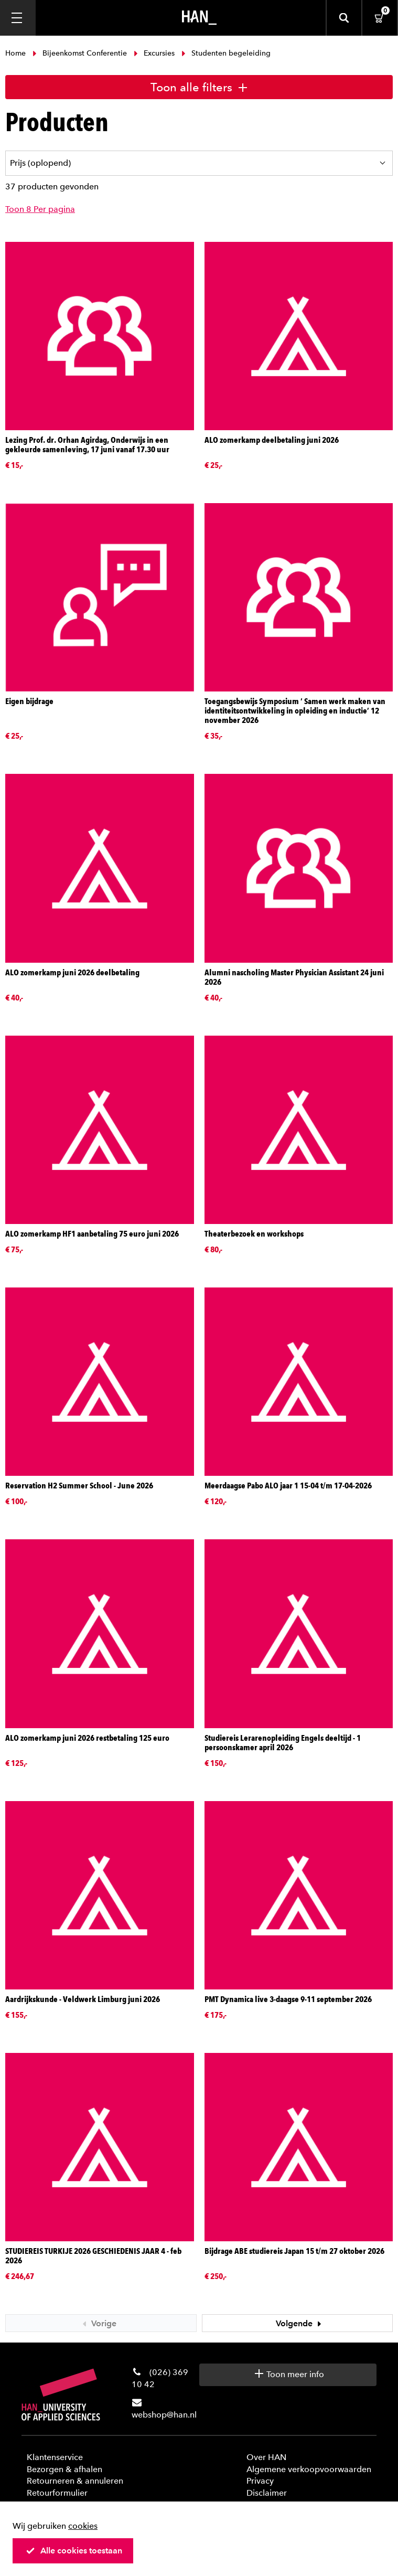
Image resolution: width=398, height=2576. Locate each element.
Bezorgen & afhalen (64, 2469)
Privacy (260, 2481)
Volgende (300, 2323)
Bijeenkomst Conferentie (79, 53)
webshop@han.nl (164, 2415)
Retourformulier (57, 2493)
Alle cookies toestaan (74, 2551)
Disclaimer (266, 2493)
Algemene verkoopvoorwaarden (308, 2469)
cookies (83, 2526)
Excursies (154, 53)
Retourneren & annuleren (75, 2481)
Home (16, 53)
